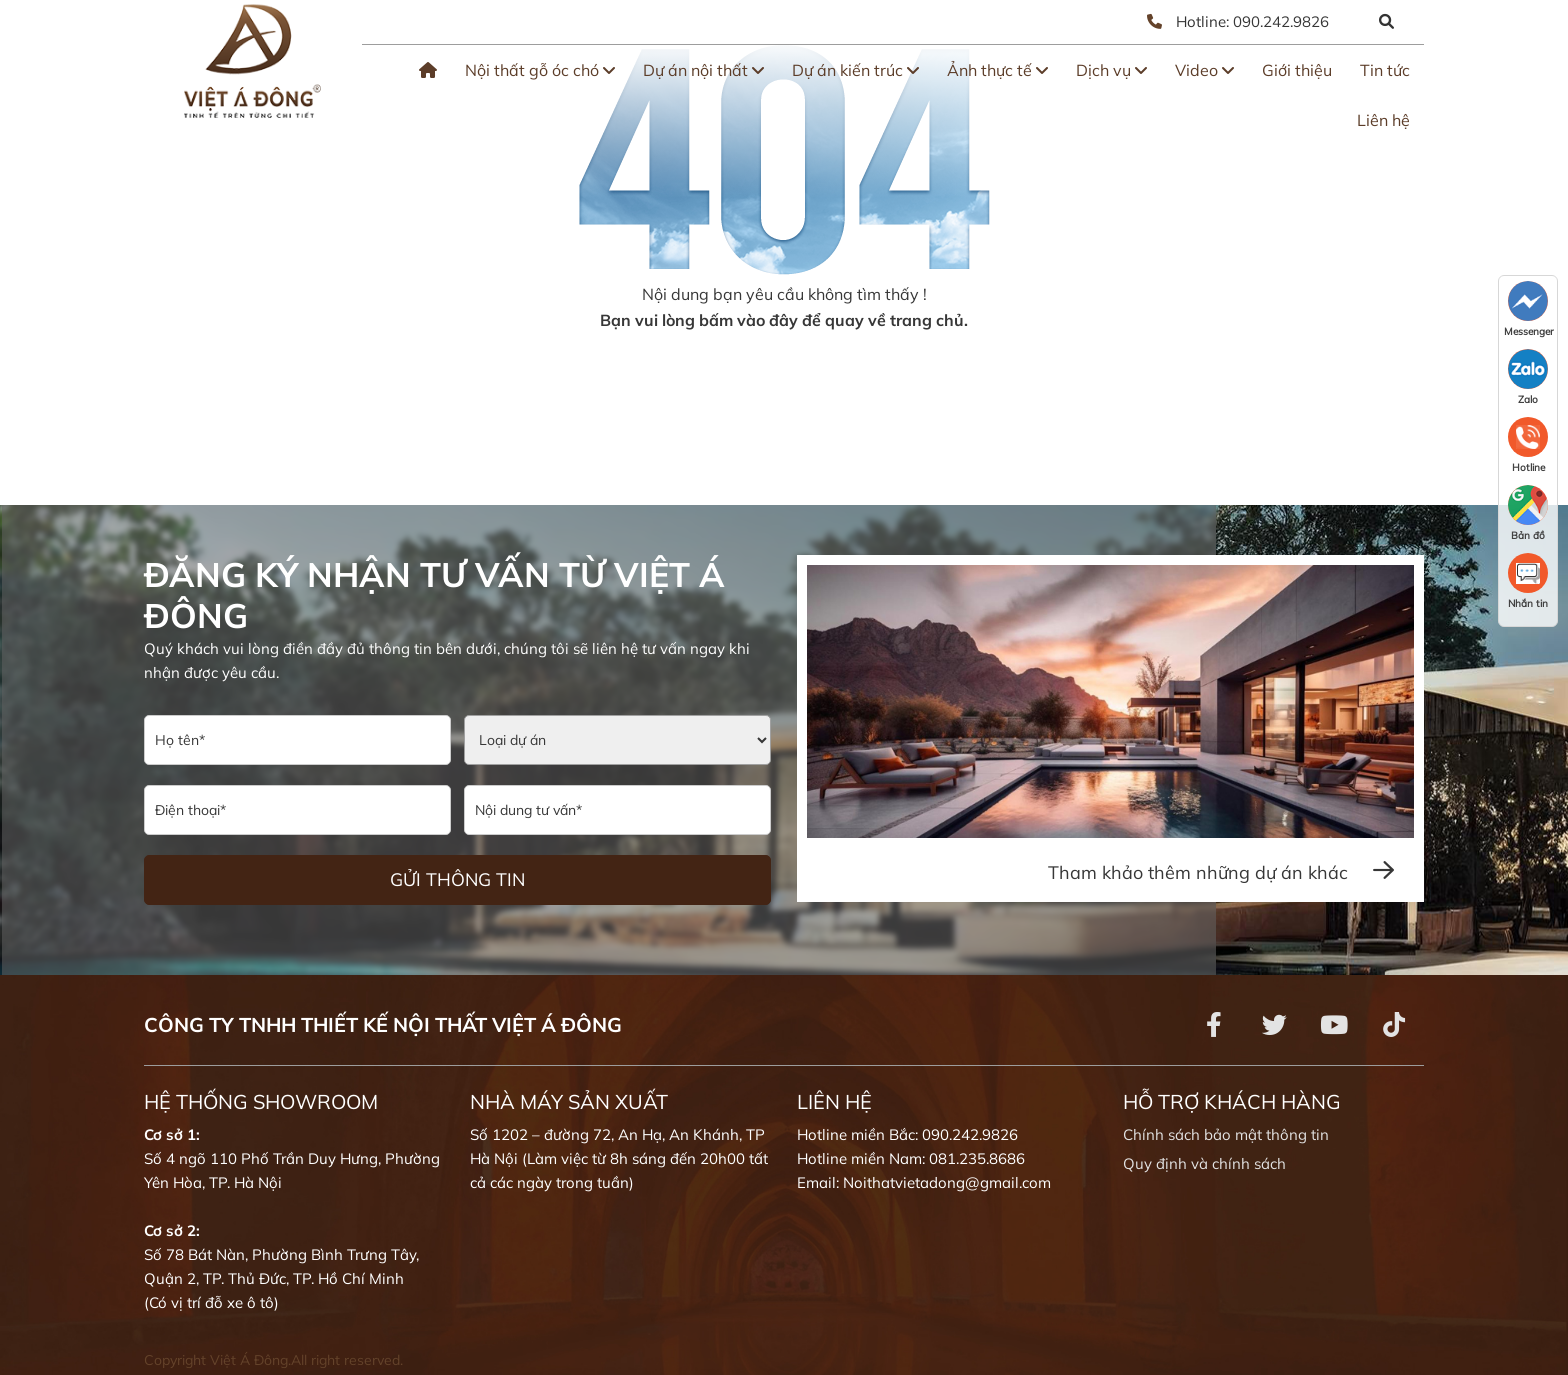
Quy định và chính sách (1204, 1163)
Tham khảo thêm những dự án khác (1221, 872)
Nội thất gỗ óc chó (540, 70)
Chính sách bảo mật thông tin (1226, 1134)
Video (1204, 70)
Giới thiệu (1297, 70)
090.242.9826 (1281, 21)
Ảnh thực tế (997, 70)
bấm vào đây (748, 320)
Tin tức (1385, 70)
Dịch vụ (1111, 70)
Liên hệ (1383, 120)
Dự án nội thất (703, 70)
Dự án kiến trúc (855, 70)
